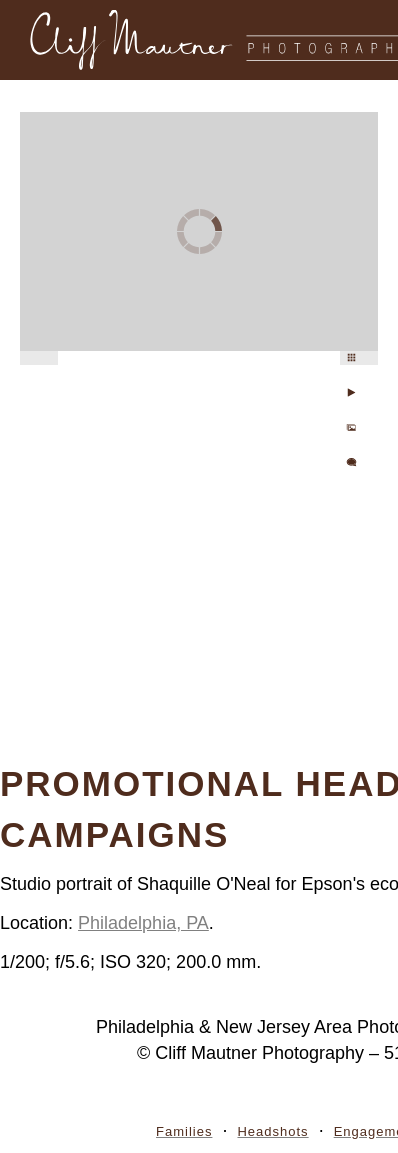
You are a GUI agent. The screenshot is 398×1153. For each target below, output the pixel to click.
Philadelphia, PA (143, 923)
